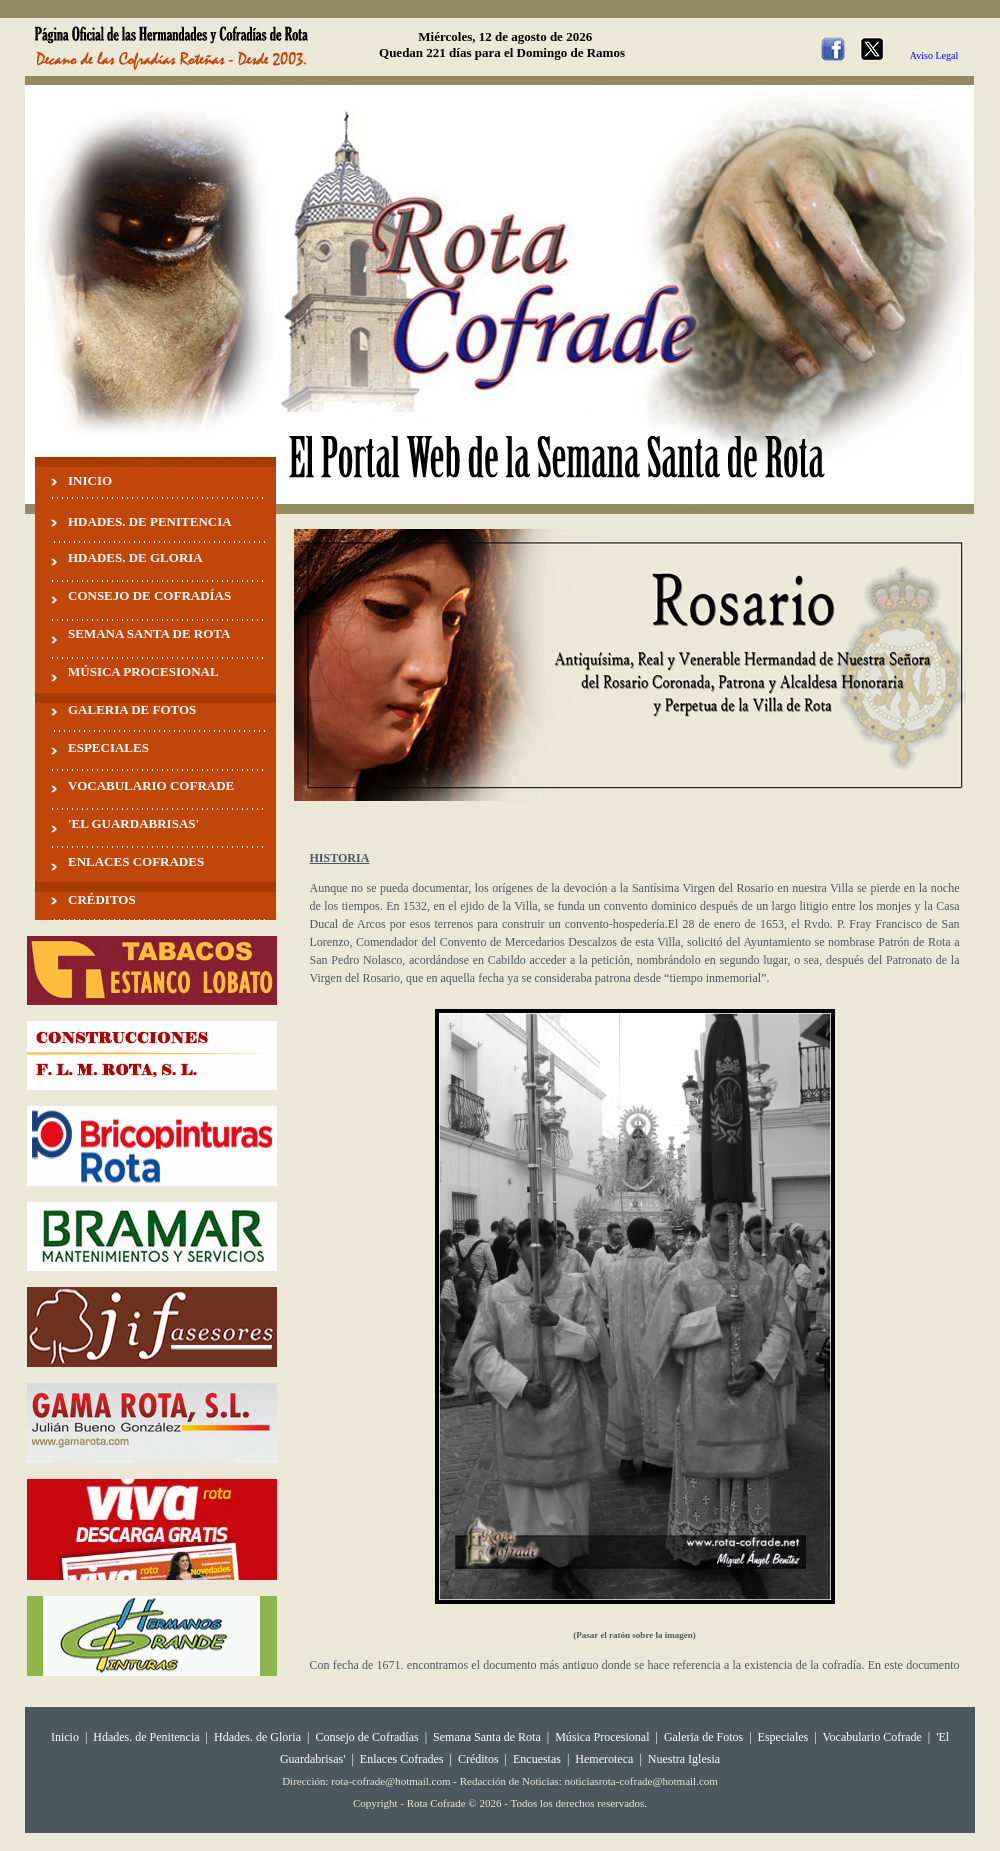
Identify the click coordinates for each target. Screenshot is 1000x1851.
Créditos (478, 1759)
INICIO (90, 480)
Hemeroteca (604, 1759)
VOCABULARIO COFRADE (151, 785)
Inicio (65, 1737)
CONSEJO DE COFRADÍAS (149, 595)
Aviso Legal (934, 55)
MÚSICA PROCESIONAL (143, 671)
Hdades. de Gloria (259, 1737)
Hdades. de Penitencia (146, 1737)
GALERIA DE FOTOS (132, 709)
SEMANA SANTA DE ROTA (149, 633)
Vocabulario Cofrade (871, 1737)
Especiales (783, 1737)
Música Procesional (602, 1737)
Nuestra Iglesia (684, 1759)
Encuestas (537, 1759)
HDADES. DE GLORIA (135, 557)
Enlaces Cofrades (402, 1759)
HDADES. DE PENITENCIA (150, 521)
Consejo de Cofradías (366, 1737)
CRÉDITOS (102, 899)
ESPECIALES (108, 747)
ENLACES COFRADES (136, 861)
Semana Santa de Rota (487, 1737)
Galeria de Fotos (703, 1737)
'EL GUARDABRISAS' (133, 823)
